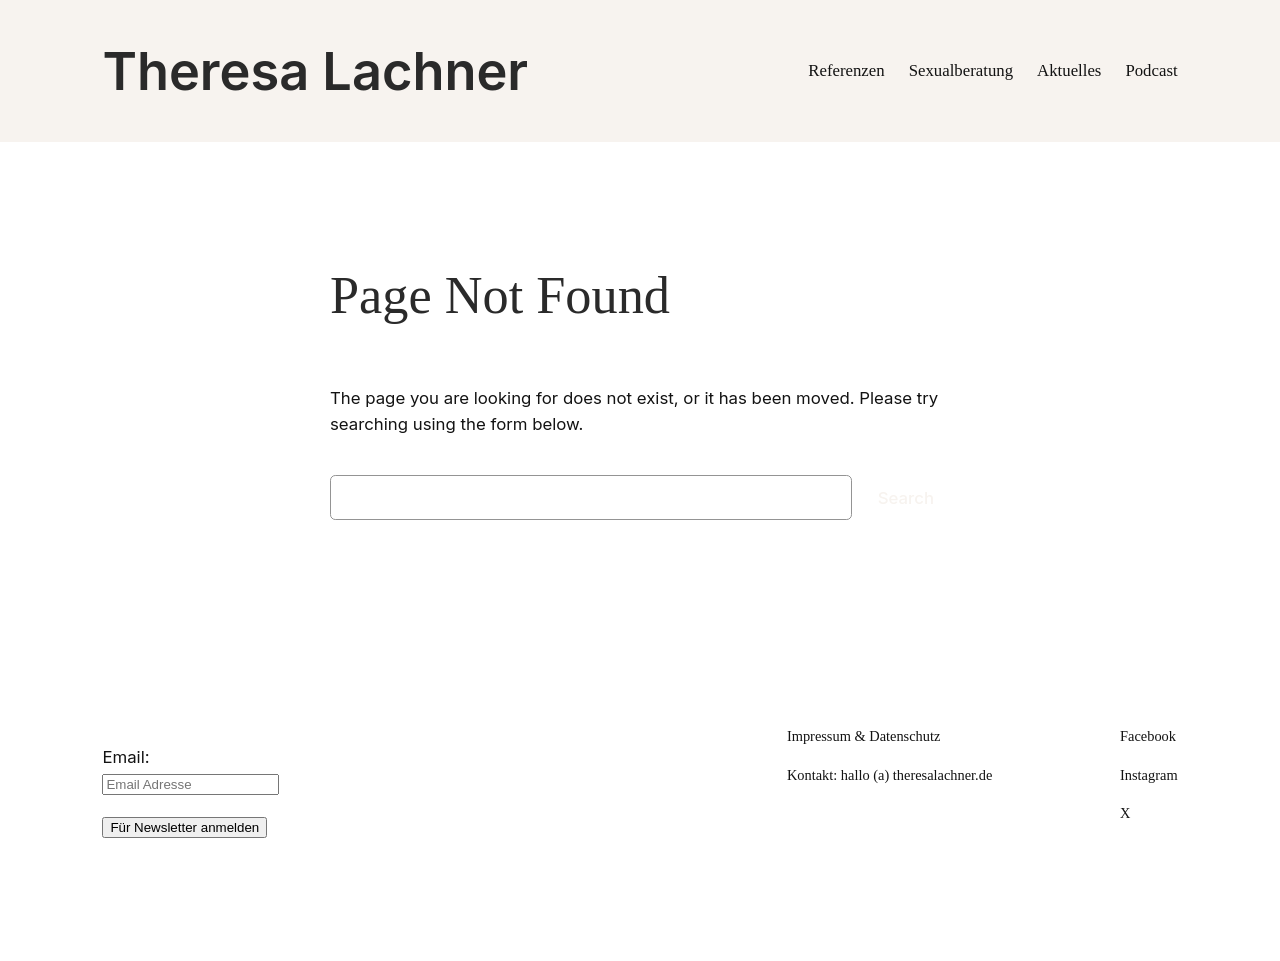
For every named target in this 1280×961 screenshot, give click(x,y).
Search (906, 498)
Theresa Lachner (315, 71)
